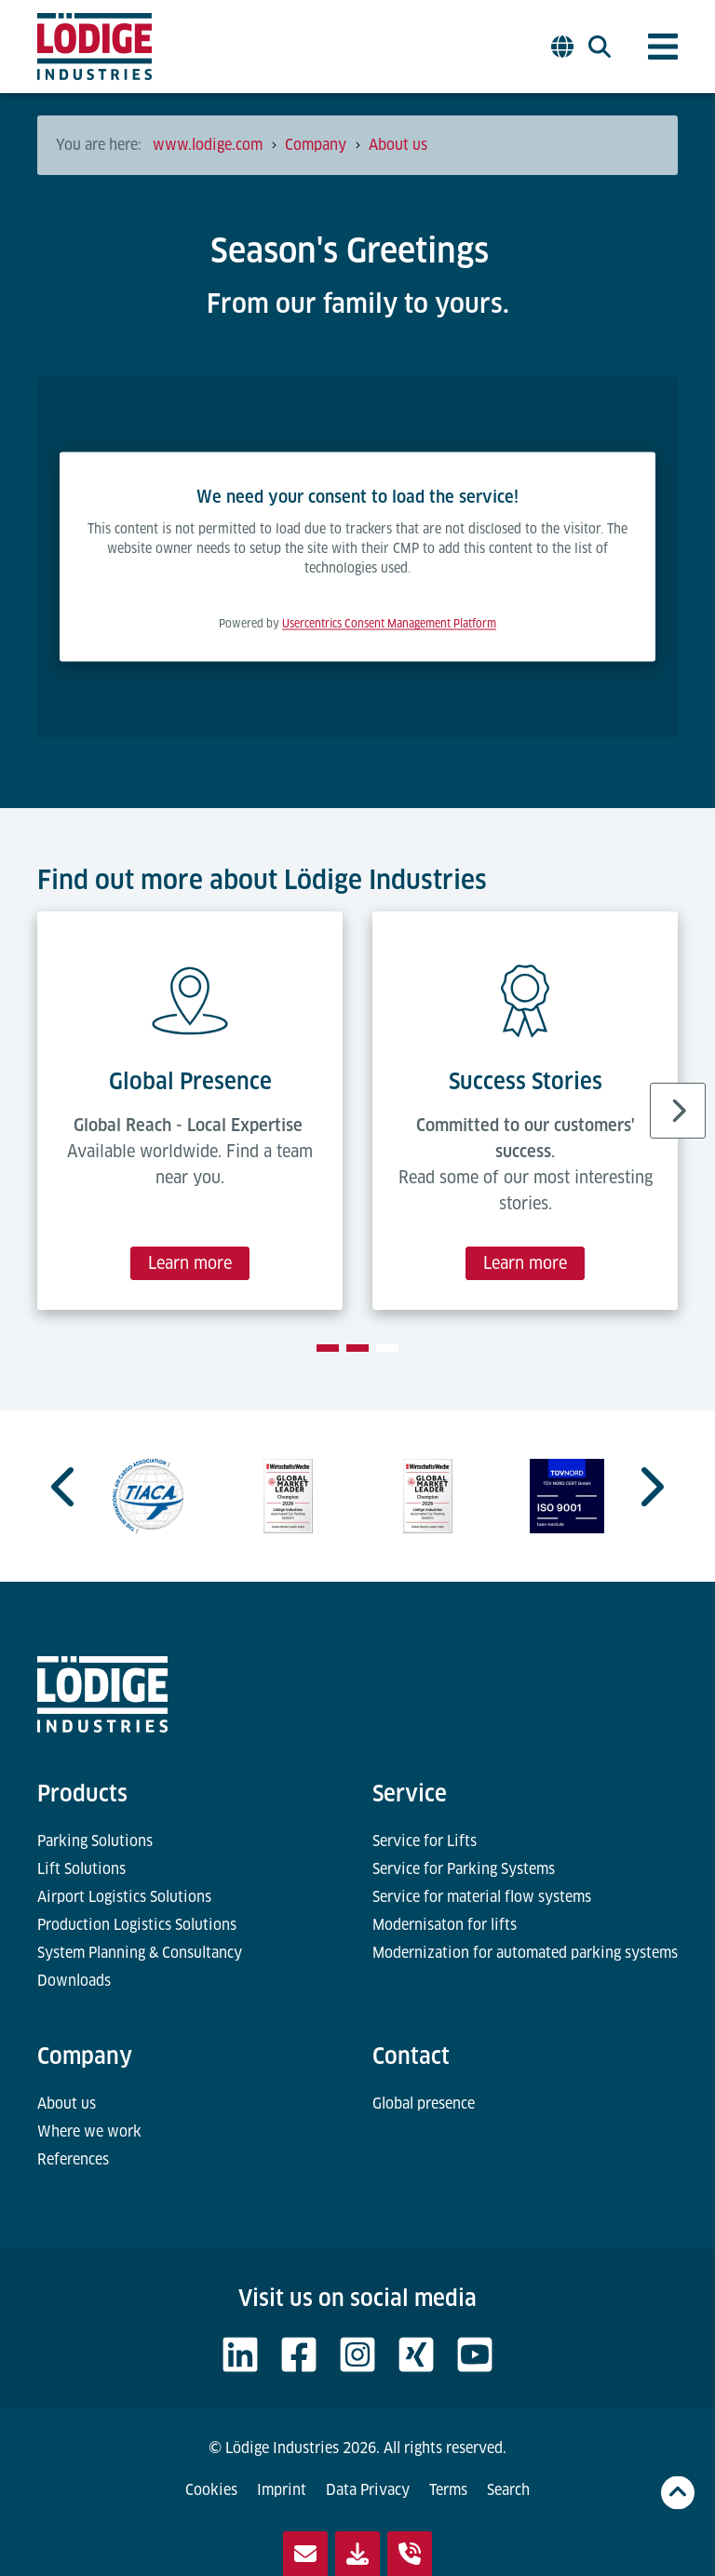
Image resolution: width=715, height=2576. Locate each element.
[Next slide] (678, 1111)
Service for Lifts (424, 1841)
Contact (411, 2056)
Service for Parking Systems (463, 1869)
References (73, 2159)
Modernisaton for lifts (444, 1925)
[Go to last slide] (65, 1487)
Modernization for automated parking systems (525, 1953)
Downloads (74, 1980)
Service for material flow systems (481, 1897)
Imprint (281, 2490)
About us (66, 2103)
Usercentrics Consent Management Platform (389, 623)
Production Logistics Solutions (136, 1925)
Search (508, 2490)
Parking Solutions (95, 1841)
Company (84, 2056)
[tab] (328, 1348)
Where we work (89, 2131)
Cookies (211, 2490)
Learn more (190, 1263)
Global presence (423, 2103)
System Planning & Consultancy (139, 1953)
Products (82, 1793)
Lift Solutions (81, 1869)
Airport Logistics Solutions (124, 1897)
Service (409, 1793)
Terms (448, 2490)
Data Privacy (368, 2490)
